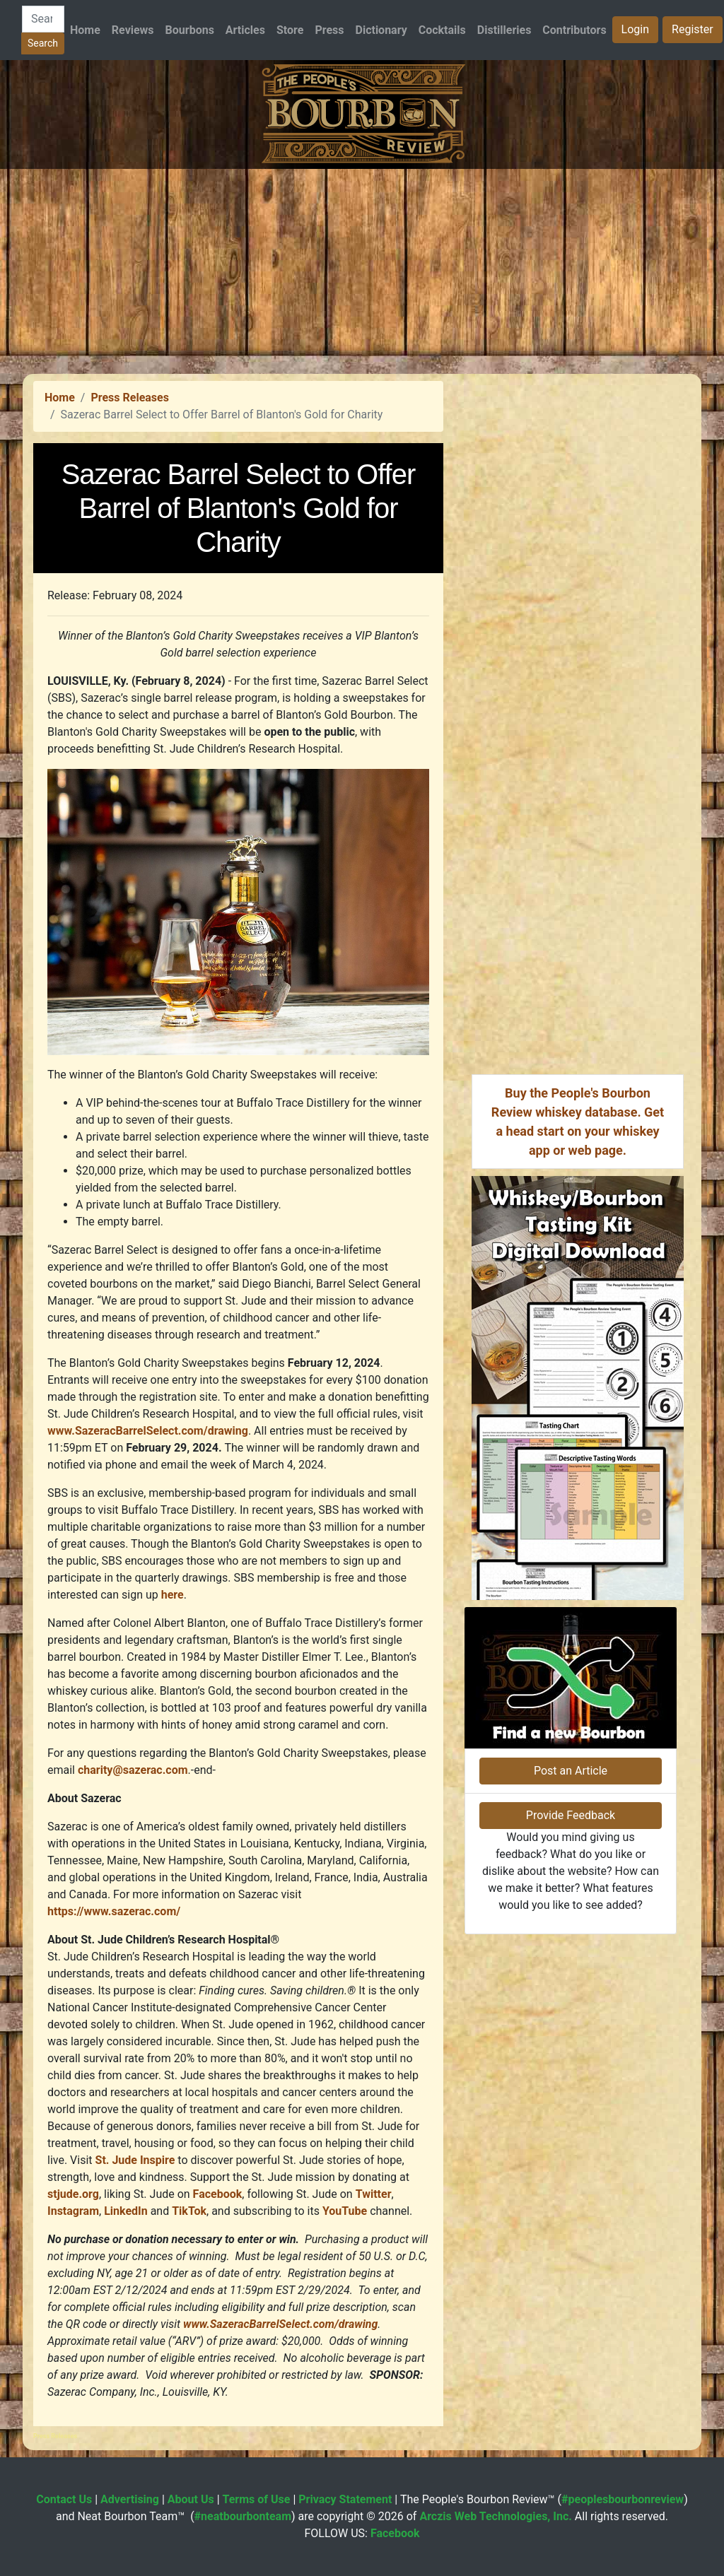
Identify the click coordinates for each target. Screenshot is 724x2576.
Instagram (73, 2211)
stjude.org (73, 2194)
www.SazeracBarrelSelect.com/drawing (147, 1430)
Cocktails (442, 30)
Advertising (129, 2499)
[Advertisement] (362, 268)
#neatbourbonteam (242, 2516)
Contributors (574, 30)
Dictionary (381, 30)
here (172, 1594)
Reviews (133, 30)
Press (329, 30)
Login (635, 29)
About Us (191, 2499)
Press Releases (129, 397)
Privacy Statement (345, 2499)
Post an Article (570, 1770)
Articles (245, 30)
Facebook (218, 2194)
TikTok (189, 2211)
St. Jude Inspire (135, 2160)
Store (289, 30)
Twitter (374, 2194)
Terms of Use (257, 2499)
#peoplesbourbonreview (622, 2499)
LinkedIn (126, 2211)
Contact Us (64, 2499)
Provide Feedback (570, 1815)
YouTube (344, 2211)
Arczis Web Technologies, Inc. (495, 2516)
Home (85, 30)
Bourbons (189, 30)
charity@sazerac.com (133, 1770)
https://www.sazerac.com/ (116, 1911)
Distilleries (504, 30)
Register (692, 29)
